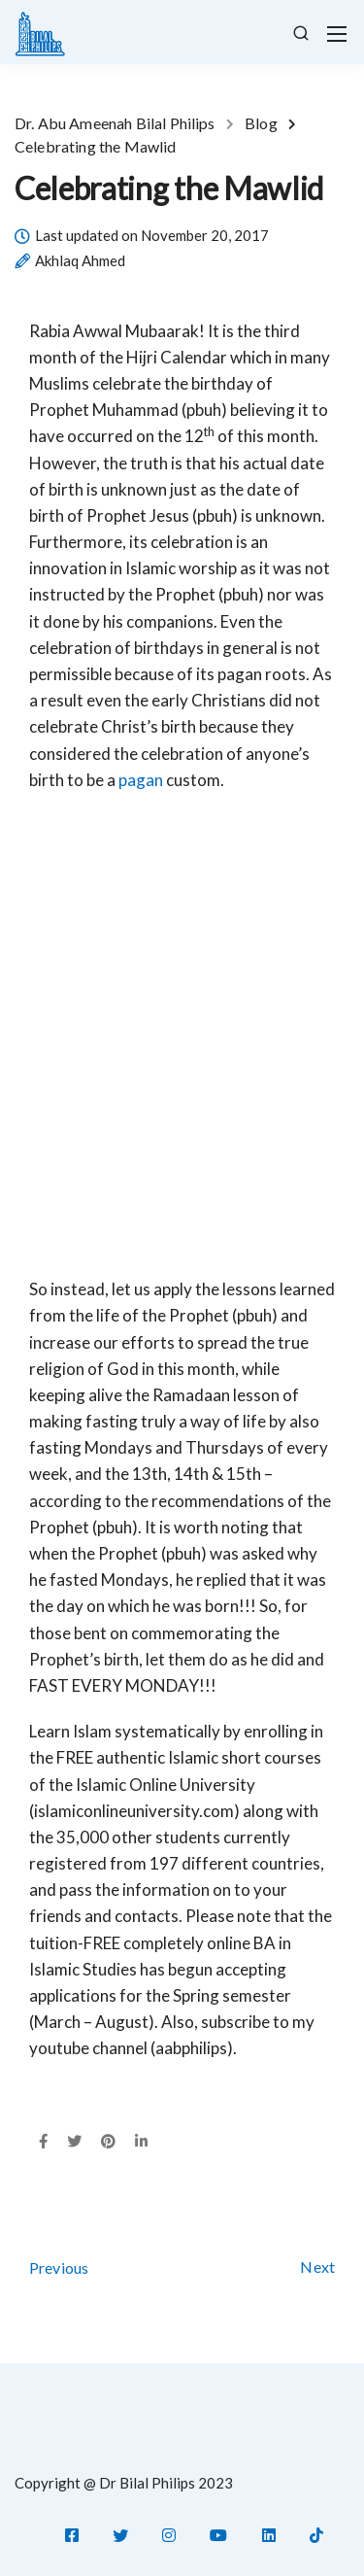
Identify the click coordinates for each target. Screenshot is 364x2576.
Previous (58, 2267)
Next (317, 2266)
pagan (140, 780)
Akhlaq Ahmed (80, 261)
